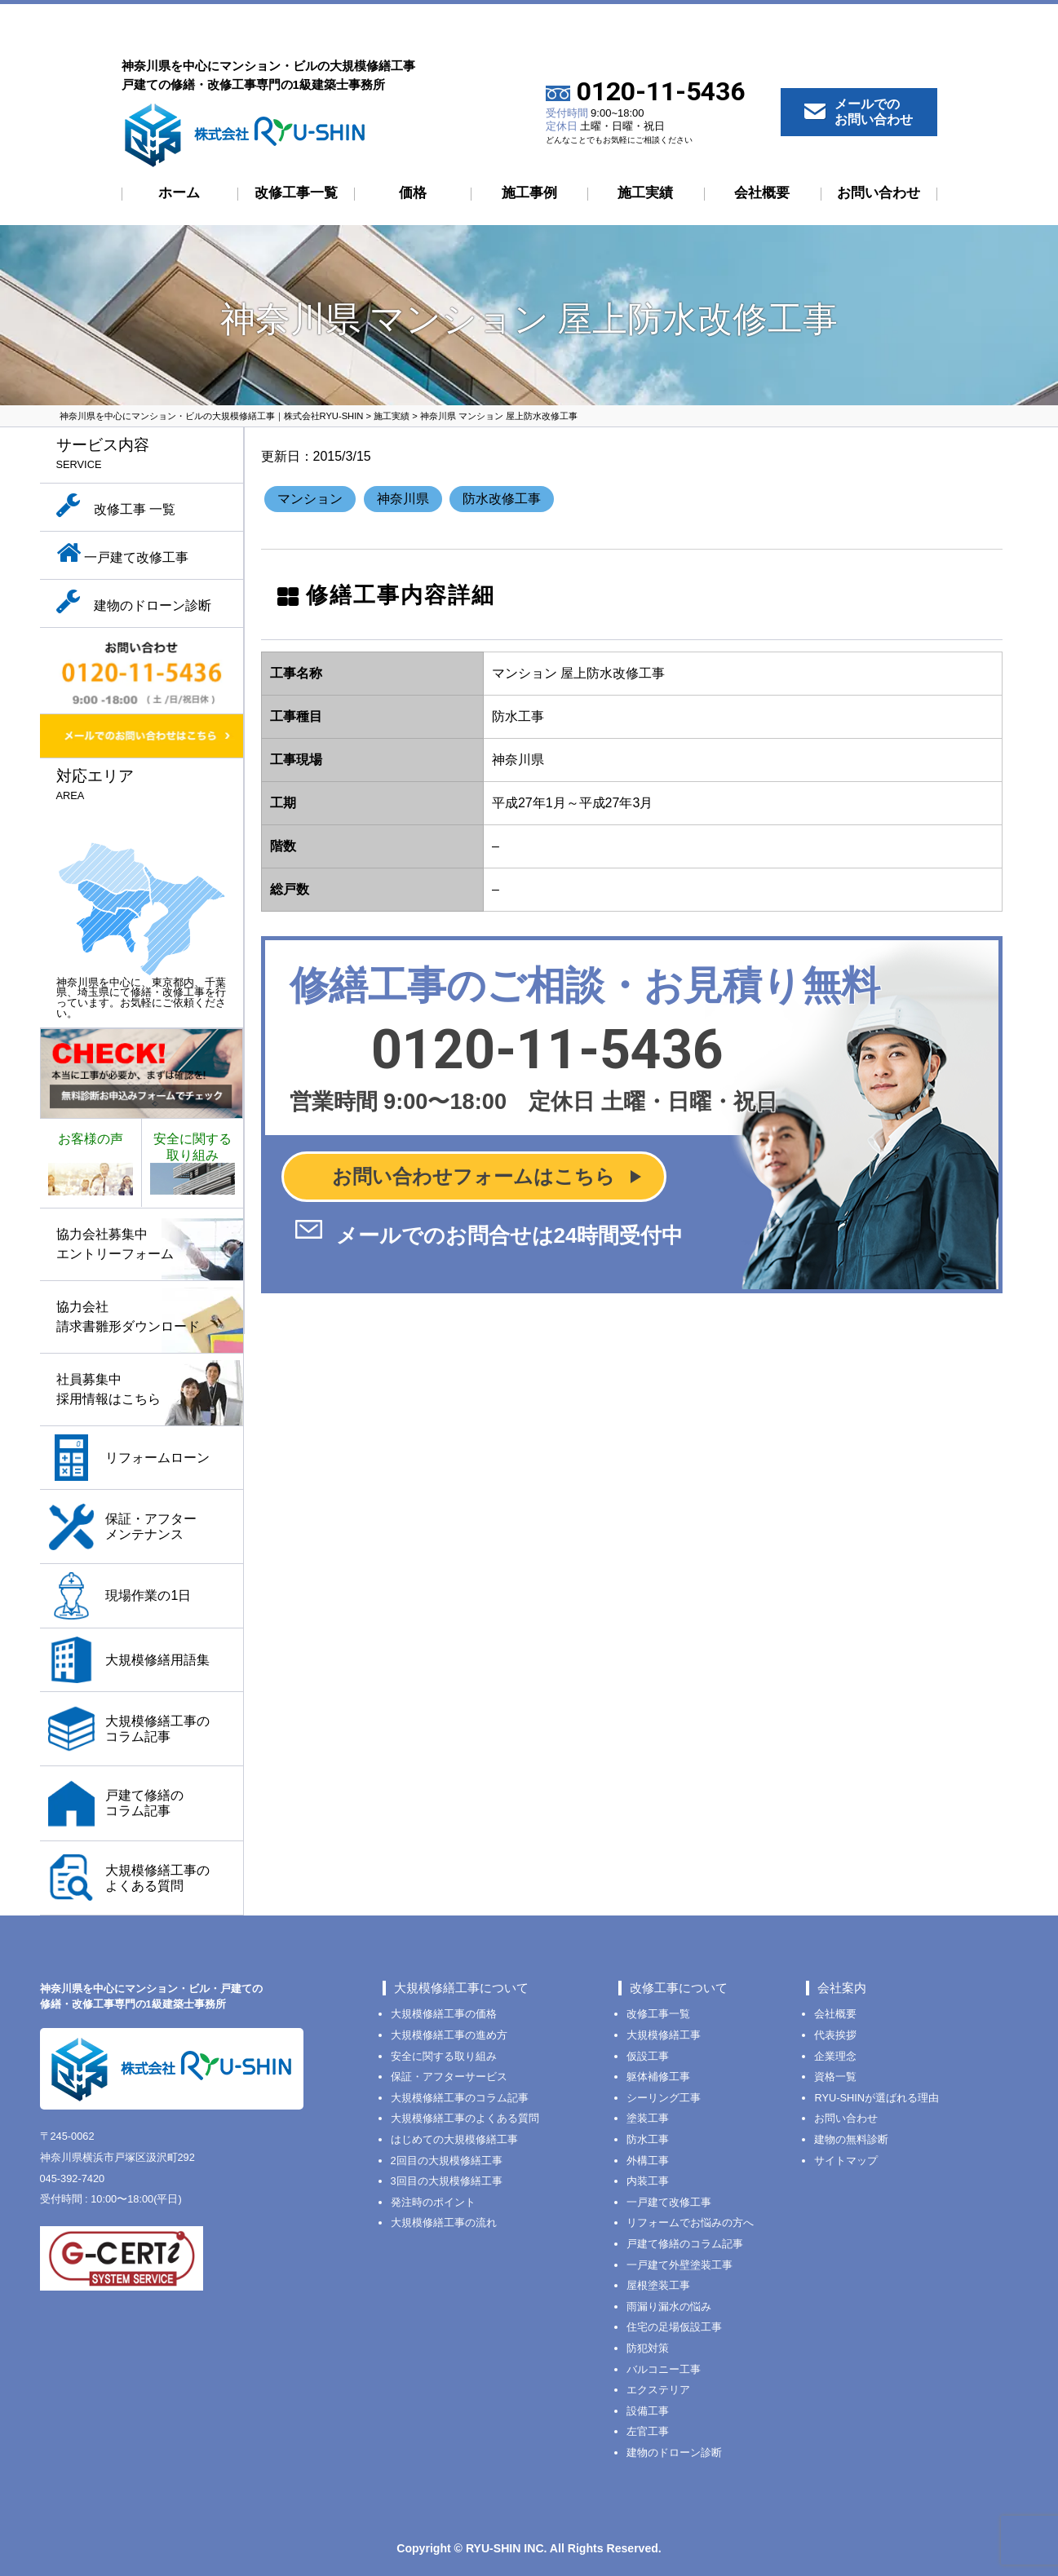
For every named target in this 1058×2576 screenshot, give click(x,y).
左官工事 (647, 2431)
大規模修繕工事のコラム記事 (460, 2098)
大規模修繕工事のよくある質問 (465, 2118)
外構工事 (647, 2160)
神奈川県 (403, 499)
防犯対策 (647, 2348)
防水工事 (647, 2139)
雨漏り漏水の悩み (668, 2306)
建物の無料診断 (851, 2139)
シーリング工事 (663, 2098)
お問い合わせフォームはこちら (473, 1176)
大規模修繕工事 (663, 2035)
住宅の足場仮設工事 (674, 2327)
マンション (310, 499)
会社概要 (762, 193)
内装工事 (647, 2181)
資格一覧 (835, 2076)
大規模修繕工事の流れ (444, 2222)
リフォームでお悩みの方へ (690, 2222)
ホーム (179, 193)
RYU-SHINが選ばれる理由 (876, 2098)
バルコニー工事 (663, 2369)
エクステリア (658, 2390)
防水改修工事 (502, 499)
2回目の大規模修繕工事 (446, 2160)
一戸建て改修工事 (668, 2202)
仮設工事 (647, 2056)
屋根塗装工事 (658, 2285)
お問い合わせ (878, 193)
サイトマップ (846, 2160)
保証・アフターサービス (449, 2076)
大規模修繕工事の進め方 (449, 2035)
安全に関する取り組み (444, 2056)
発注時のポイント (433, 2202)
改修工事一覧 (296, 193)
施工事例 (529, 193)
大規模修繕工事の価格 (444, 2014)
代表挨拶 (835, 2035)
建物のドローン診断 (674, 2452)
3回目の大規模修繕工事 (446, 2181)
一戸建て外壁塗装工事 (679, 2265)
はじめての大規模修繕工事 (454, 2139)
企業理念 (835, 2056)
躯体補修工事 (658, 2076)
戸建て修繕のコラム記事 (684, 2244)
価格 (413, 193)
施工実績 (645, 193)
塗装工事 (647, 2118)
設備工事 (647, 2411)
